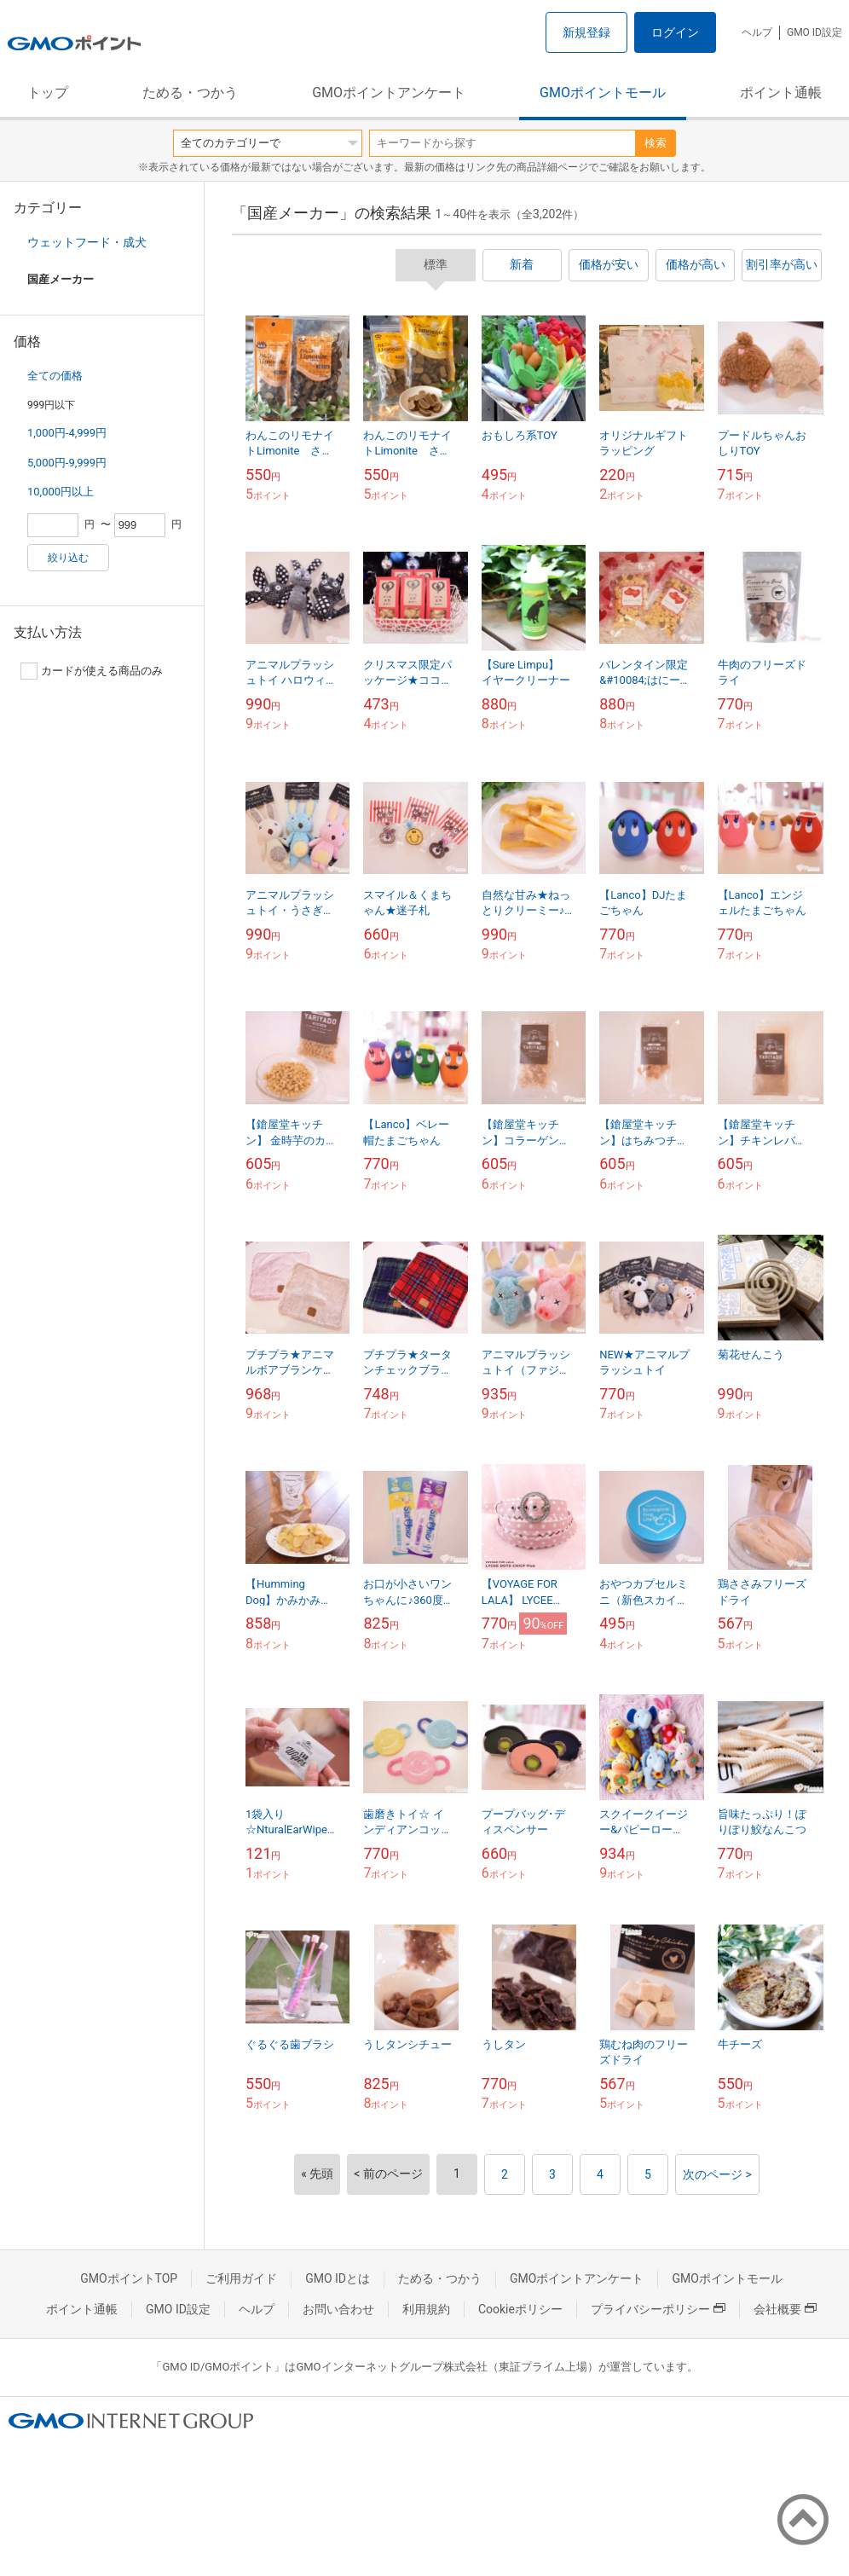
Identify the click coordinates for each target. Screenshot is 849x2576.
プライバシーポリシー (658, 2309)
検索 (655, 142)
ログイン (675, 32)
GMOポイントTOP (128, 2278)
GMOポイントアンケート (388, 92)
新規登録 (586, 32)
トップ (47, 92)
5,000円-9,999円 (67, 462)
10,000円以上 (60, 491)
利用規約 (426, 2309)
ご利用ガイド (241, 2278)
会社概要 (785, 2309)
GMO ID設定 (814, 32)
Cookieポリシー (520, 2309)
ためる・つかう (190, 92)
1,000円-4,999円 (67, 432)
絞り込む (68, 558)
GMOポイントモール (603, 92)
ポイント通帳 (781, 92)
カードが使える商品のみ (91, 671)
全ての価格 (55, 375)
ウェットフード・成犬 (87, 242)
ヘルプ (757, 32)
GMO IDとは (337, 2278)
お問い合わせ (338, 2309)
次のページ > (717, 2174)
